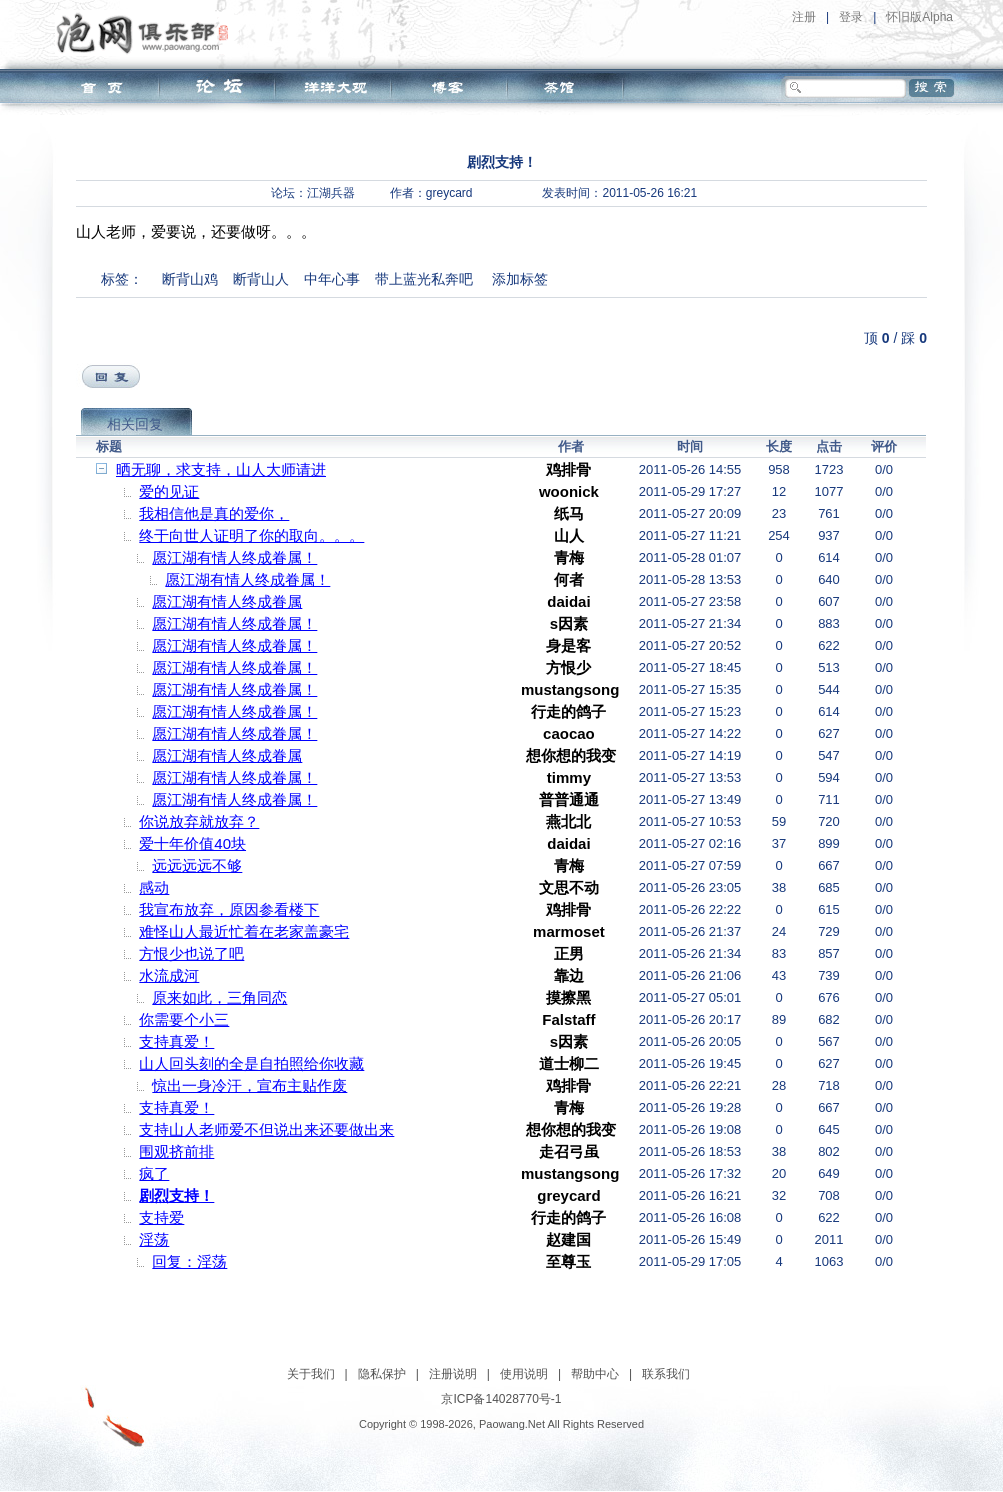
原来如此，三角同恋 (219, 997)
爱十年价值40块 (192, 843)
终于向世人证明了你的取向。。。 (251, 535)
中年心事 (332, 279)
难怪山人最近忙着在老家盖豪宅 (244, 931)
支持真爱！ (176, 1041)
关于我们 (311, 1374)
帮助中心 (595, 1374)
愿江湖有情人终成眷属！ (234, 557)
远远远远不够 (197, 865)
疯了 (154, 1173)
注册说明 (453, 1374)
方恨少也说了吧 (191, 953)
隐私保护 (382, 1374)
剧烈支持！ (176, 1195)
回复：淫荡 (189, 1261)
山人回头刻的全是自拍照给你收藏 (251, 1063)
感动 (154, 887)
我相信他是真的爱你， (214, 513)
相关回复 (135, 424)
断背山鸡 (190, 279)
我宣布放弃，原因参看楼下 (229, 909)
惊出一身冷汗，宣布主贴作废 (249, 1085)
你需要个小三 (184, 1019)
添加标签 (520, 279)
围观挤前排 (176, 1151)
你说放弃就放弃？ (199, 821)
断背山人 (261, 279)
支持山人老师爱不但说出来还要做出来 (266, 1129)
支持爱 (161, 1217)
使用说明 (524, 1374)
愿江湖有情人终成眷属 (227, 601)
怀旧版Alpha (919, 17)
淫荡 (154, 1239)
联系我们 (666, 1374)
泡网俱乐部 (147, 33)
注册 (804, 17)
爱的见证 (169, 491)
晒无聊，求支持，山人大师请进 (221, 469)
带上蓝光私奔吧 (424, 279)
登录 (851, 17)
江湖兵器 (331, 193)
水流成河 (169, 975)
